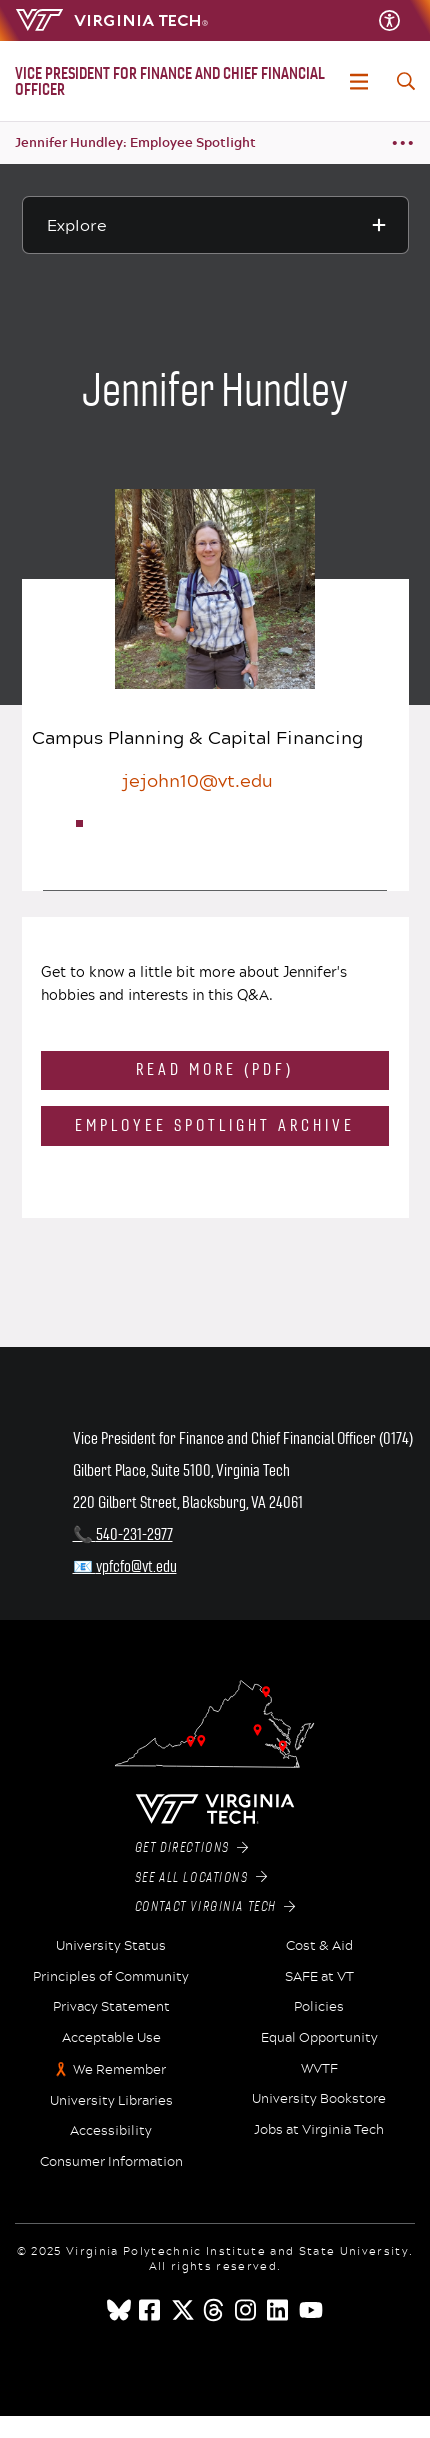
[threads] (215, 2310)
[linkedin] (279, 2310)
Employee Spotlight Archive (215, 1125)
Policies (319, 2007)
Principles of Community (111, 1977)
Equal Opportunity (319, 2038)
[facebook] (151, 2310)
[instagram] (247, 2310)
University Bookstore (319, 2099)
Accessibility (111, 2131)
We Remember (119, 2069)
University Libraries (111, 2101)
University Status (111, 1946)
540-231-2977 (134, 1534)
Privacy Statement (111, 2007)
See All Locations (201, 1878)
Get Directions (192, 1848)
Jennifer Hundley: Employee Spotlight (135, 142)
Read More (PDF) (215, 1069)
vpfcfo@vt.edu (136, 1566)
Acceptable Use (111, 2038)
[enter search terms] (406, 81)
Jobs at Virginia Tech (319, 2130)
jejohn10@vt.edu (197, 780)
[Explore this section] (215, 225)
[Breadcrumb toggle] (402, 143)
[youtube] (311, 2310)
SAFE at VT (319, 1977)
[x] (183, 2310)
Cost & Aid (319, 1946)
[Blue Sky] (119, 2310)
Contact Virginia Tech (215, 1907)
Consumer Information (111, 2162)
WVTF (319, 2069)
